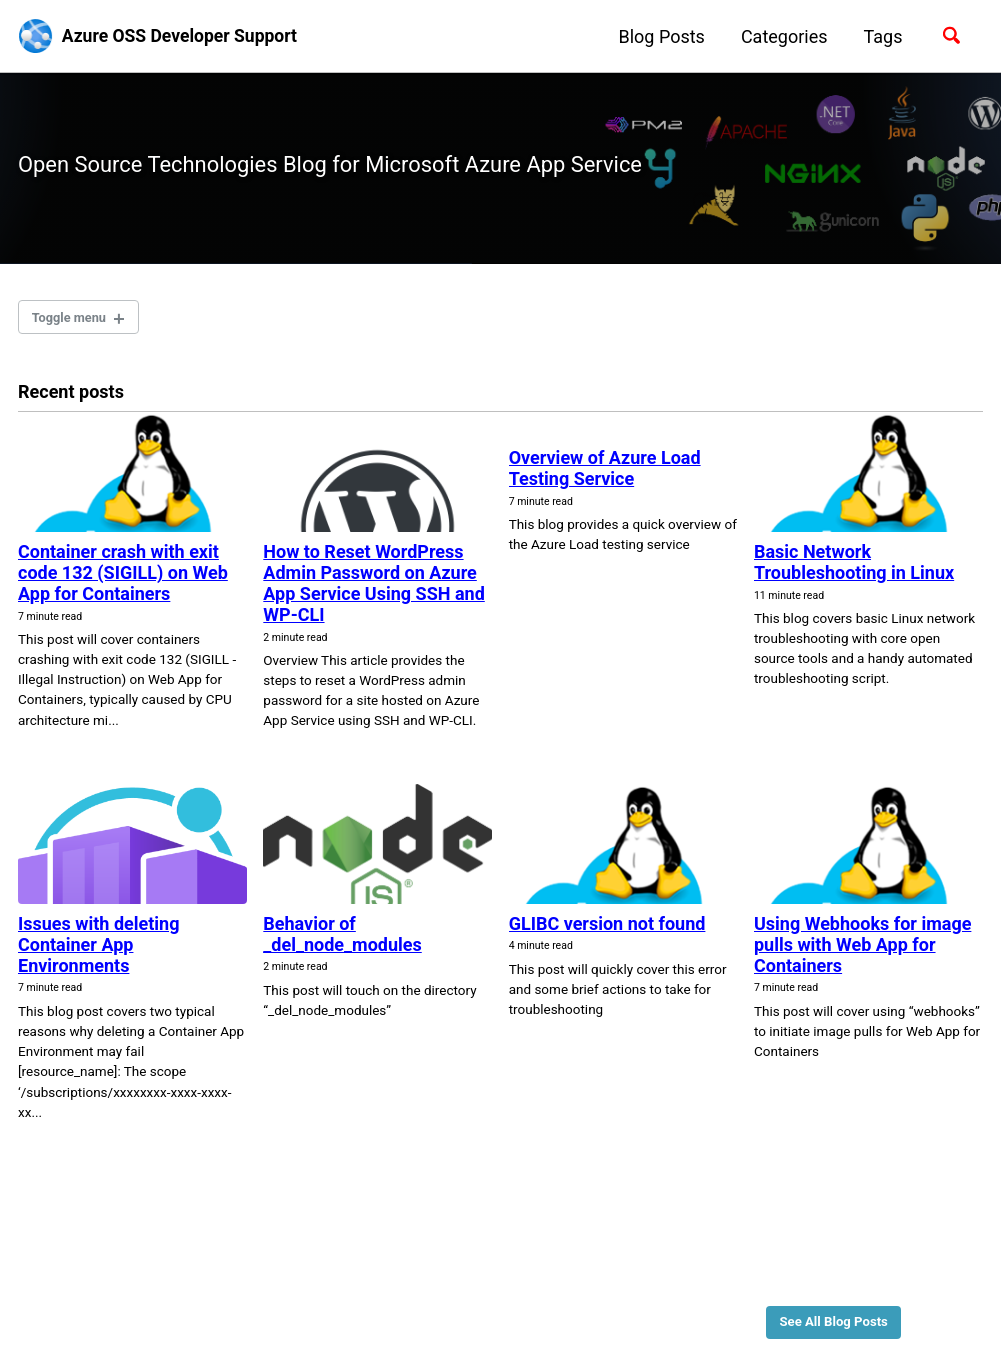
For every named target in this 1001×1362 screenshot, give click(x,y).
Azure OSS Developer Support (184, 36)
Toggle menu (72, 320)
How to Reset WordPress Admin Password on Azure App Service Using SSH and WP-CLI (373, 588)
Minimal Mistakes (228, 1317)
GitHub (107, 1286)
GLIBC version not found (607, 928)
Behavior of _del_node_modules (342, 939)
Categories (780, 36)
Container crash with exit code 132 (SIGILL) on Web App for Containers (123, 577)
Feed (166, 1286)
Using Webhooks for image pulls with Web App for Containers (862, 949)
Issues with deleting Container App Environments (98, 949)
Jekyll (151, 1317)
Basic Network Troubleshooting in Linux (854, 567)
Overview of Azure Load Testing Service (605, 474)
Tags (879, 36)
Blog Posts (658, 36)
